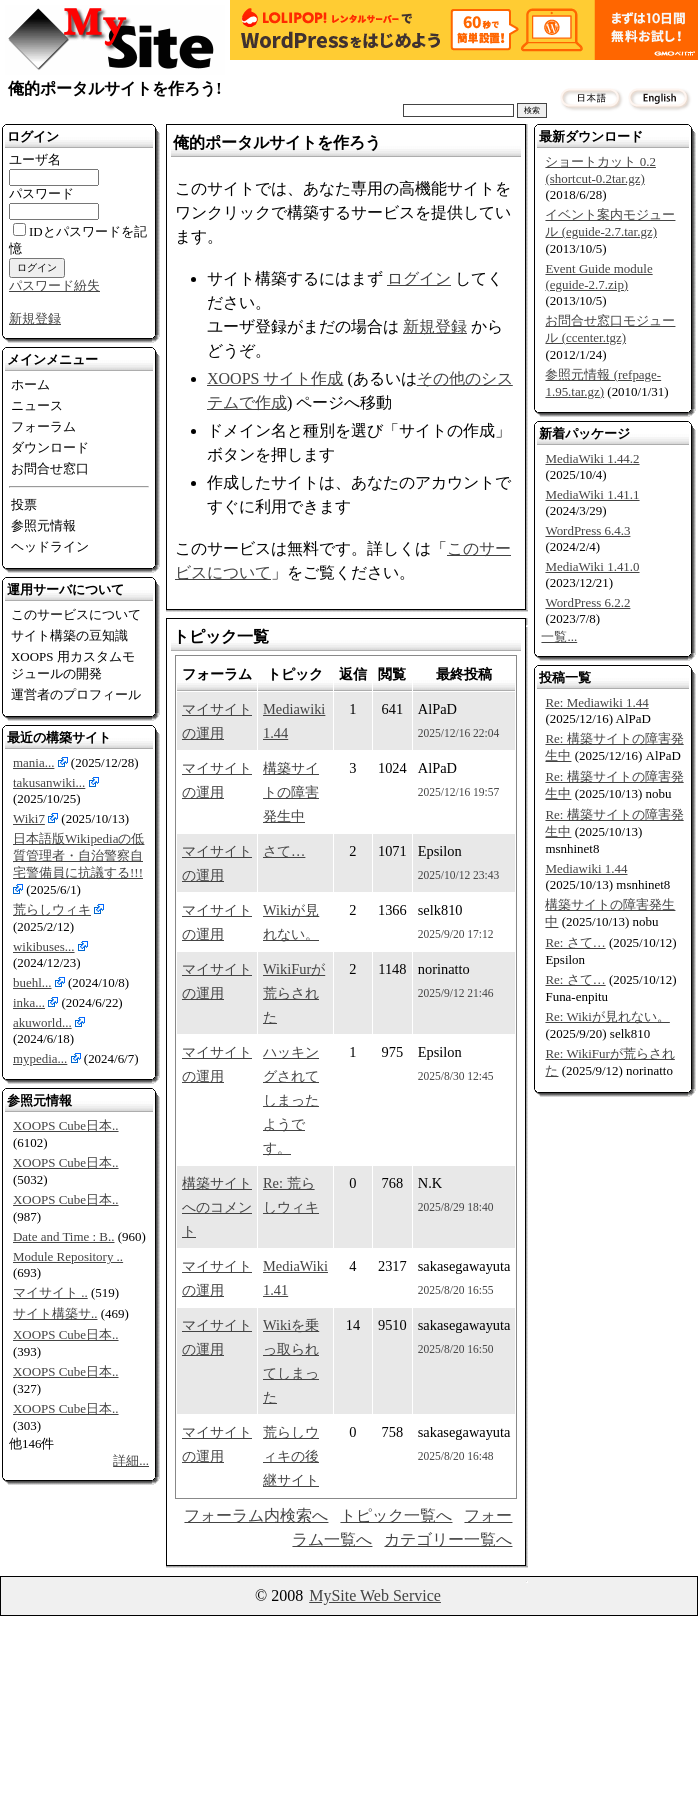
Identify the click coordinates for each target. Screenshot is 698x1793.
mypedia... (40, 1058)
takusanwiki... (49, 782)
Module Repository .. (68, 1256)
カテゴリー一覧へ (448, 1539)
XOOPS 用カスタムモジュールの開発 (73, 665)
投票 (24, 504)
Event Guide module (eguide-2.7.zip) (598, 276)
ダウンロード (50, 447)
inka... (29, 1002)
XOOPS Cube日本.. (66, 1125)
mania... (33, 762)
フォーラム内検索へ (256, 1515)
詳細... (131, 1460)
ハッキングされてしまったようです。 (291, 1100)
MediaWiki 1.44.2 (592, 458)
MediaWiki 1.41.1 (592, 494)
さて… (284, 851)
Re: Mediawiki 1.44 (596, 702)
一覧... (559, 636)
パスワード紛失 (54, 285)
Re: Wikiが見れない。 (607, 1016)
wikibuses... (44, 946)
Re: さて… (575, 942)
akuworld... (42, 1022)
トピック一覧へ (396, 1515)
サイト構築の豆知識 (69, 635)
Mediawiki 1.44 (586, 868)
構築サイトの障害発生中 (291, 792)
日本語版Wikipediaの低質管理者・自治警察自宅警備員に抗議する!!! (78, 855)
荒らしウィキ (52, 909)
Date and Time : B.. (63, 1236)
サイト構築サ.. (55, 1313)
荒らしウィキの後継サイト (291, 1456)
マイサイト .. (50, 1292)
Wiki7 (29, 818)
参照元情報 (43, 525)
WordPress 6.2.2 (587, 602)
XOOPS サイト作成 (275, 378)
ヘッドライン (50, 546)
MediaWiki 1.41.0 (592, 566)
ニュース (37, 405)
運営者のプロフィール (76, 694)
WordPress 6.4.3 (587, 530)
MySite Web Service (375, 1595)
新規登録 (35, 318)
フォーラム (43, 426)
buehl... (32, 982)
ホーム (30, 384)
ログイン (419, 278)
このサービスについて (76, 614)
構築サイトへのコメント (217, 1207)
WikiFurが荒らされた (294, 993)
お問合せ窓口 (50, 468)
